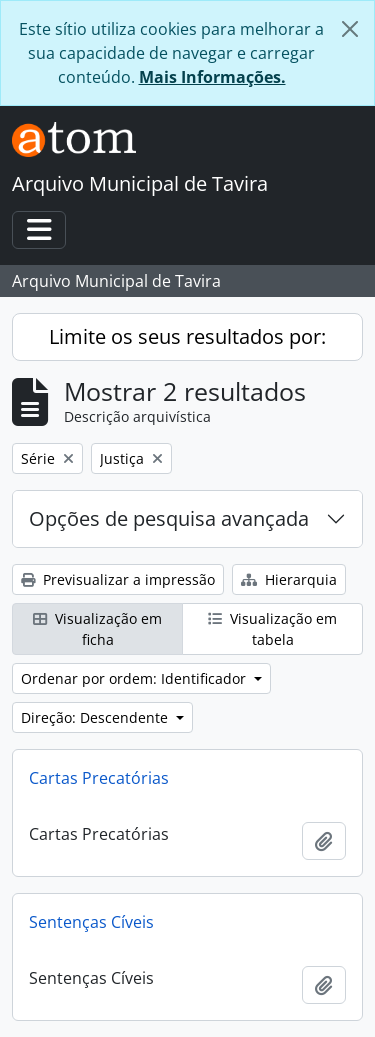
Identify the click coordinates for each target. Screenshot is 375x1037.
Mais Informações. (212, 77)
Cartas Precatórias (99, 778)
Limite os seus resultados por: (187, 336)
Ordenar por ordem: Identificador (135, 678)
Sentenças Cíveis (91, 922)
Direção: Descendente (96, 717)
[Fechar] (350, 29)
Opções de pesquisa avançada (169, 518)
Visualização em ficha (97, 629)
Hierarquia (289, 579)
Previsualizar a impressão (118, 579)
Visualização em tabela (272, 629)
